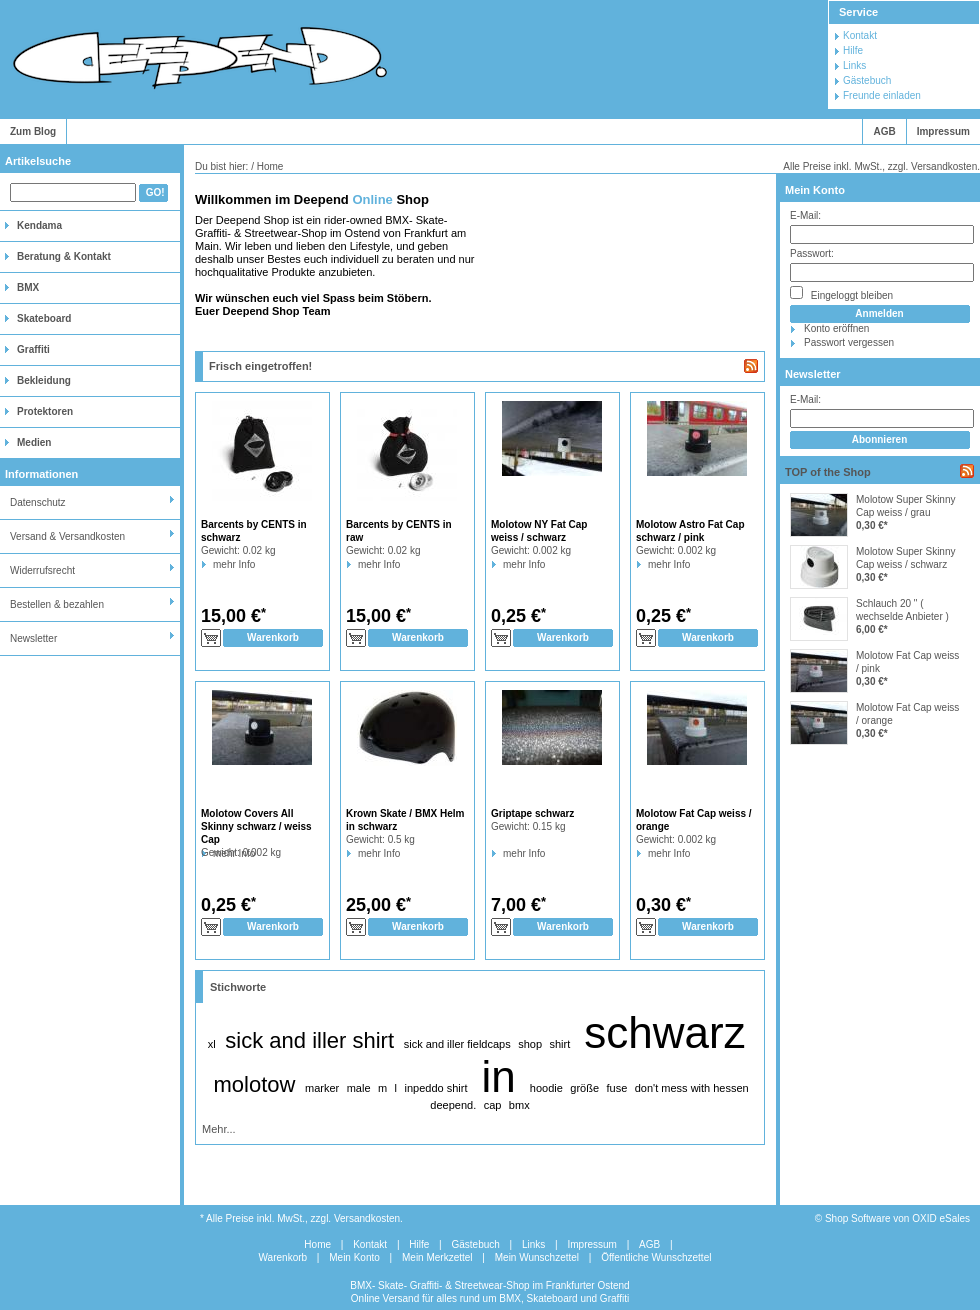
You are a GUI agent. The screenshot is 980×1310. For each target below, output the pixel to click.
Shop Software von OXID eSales (897, 1218)
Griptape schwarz (532, 813)
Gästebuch (867, 80)
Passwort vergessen (849, 342)
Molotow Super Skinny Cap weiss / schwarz (906, 558)
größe (584, 1088)
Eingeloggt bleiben (841, 293)
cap (493, 1105)
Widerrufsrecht (42, 570)
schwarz (664, 1032)
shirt (559, 1044)
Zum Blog (33, 131)
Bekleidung (44, 380)
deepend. (453, 1105)
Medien (34, 442)
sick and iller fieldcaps (457, 1044)
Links (854, 65)
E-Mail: (805, 215)
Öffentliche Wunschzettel (656, 1257)
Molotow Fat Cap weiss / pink (907, 662)
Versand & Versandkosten (67, 536)
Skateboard (44, 318)
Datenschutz (38, 502)
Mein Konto (815, 190)
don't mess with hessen (692, 1088)
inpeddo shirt (435, 1088)
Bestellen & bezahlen (57, 604)
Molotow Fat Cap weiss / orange (907, 714)
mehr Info (213, 564)
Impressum (943, 131)
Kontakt (860, 35)
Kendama (39, 225)
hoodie (546, 1088)
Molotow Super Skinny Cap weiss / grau (906, 506)
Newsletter (33, 638)
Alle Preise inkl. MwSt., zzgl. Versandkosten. (881, 166)
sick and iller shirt (309, 1040)
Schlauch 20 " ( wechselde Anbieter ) (902, 610)
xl (212, 1044)
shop (530, 1044)
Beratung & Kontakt (64, 256)
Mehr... (219, 1129)
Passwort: (812, 253)
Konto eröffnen (836, 328)
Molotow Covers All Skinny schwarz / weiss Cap (256, 826)
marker (322, 1088)
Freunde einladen (882, 95)
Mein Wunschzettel (537, 1257)
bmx (519, 1105)
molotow (254, 1084)
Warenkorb (283, 1257)
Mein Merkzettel (437, 1257)
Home (317, 1244)
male (359, 1088)
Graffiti (33, 349)
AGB (884, 131)
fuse (617, 1088)
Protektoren (45, 411)
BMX (28, 287)
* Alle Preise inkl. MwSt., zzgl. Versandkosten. (301, 1218)
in (499, 1076)
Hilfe (853, 50)
